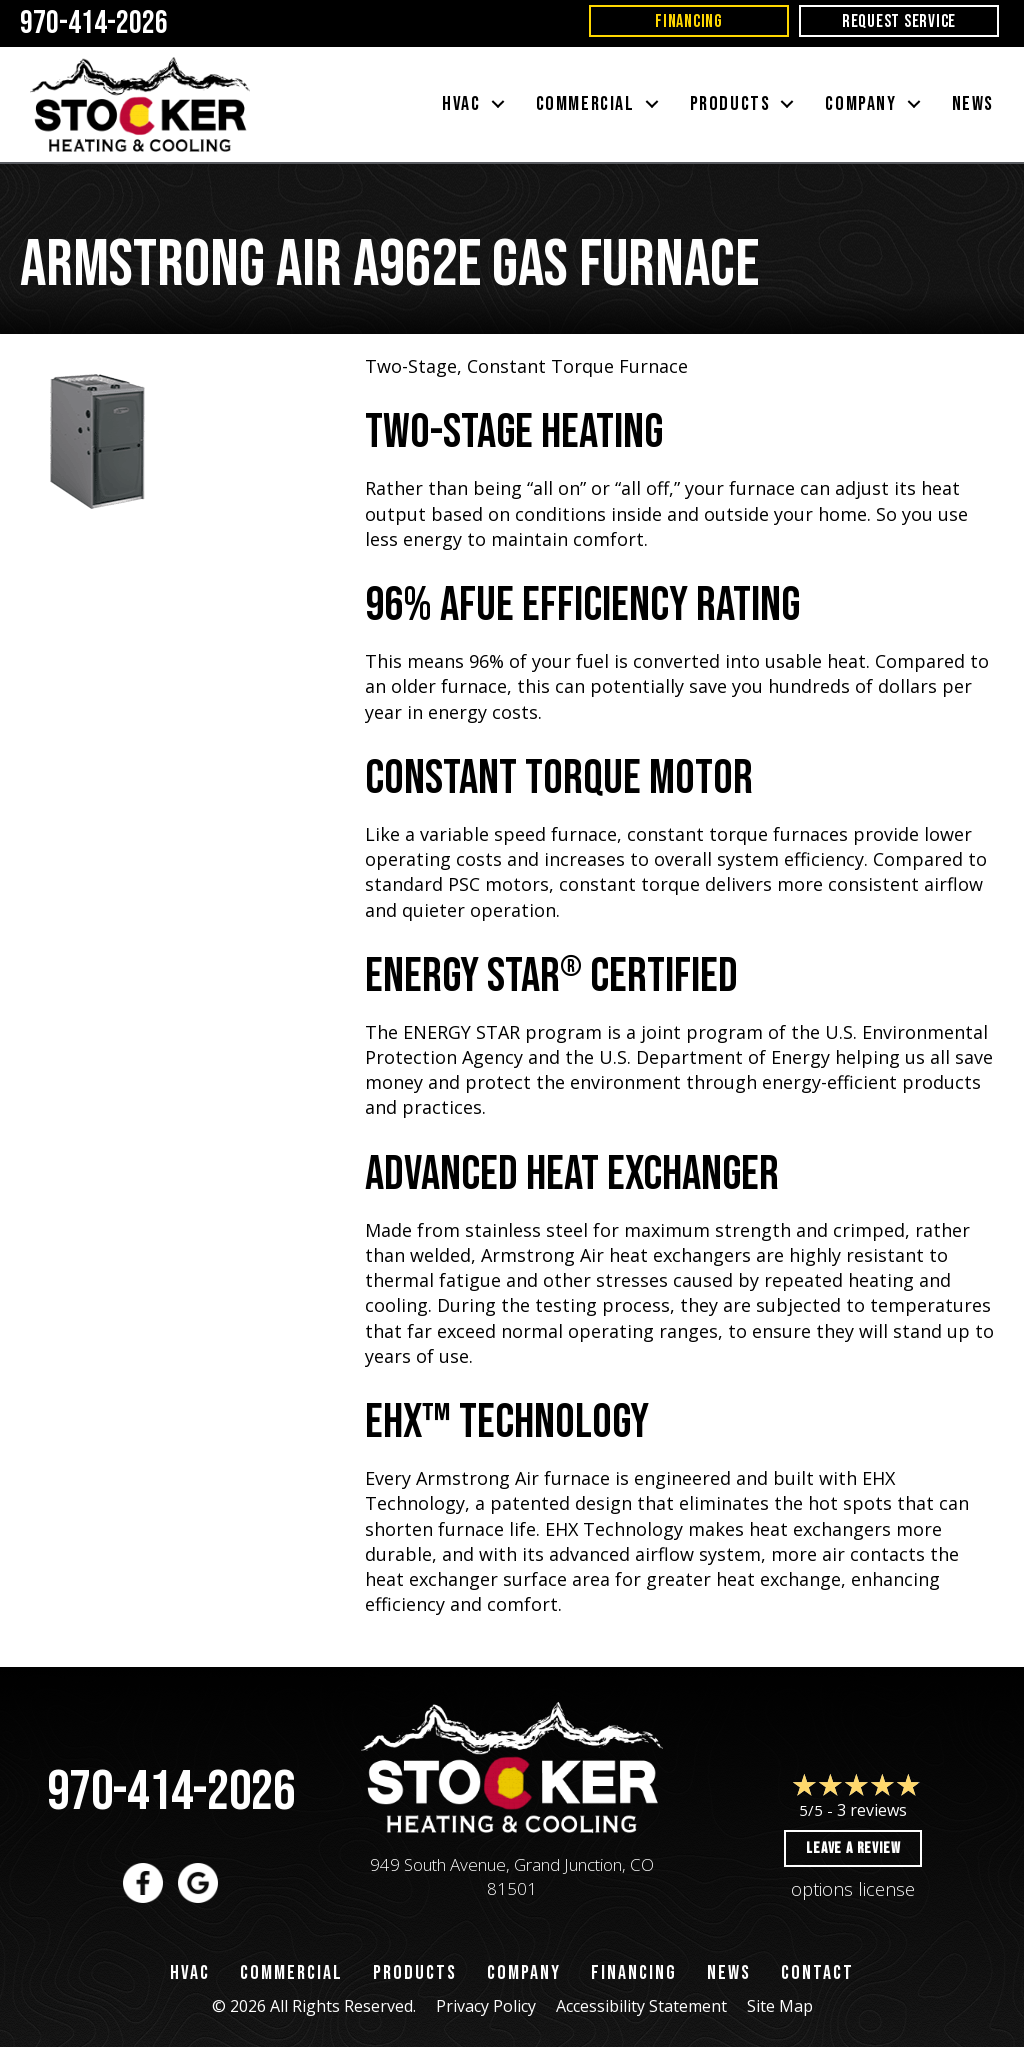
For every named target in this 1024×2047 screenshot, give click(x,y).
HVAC (190, 1973)
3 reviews (872, 1810)
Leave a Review (853, 1848)
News (729, 1973)
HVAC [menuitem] (461, 104)
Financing (634, 1973)
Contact (817, 1973)
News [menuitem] (973, 104)
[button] (498, 104)
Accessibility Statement (641, 2006)
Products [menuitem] (730, 104)
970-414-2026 (171, 1792)
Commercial (291, 1973)
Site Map (780, 2006)
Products (415, 1973)
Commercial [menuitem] (585, 104)
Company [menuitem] (860, 104)
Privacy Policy (486, 2006)
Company (524, 1973)
